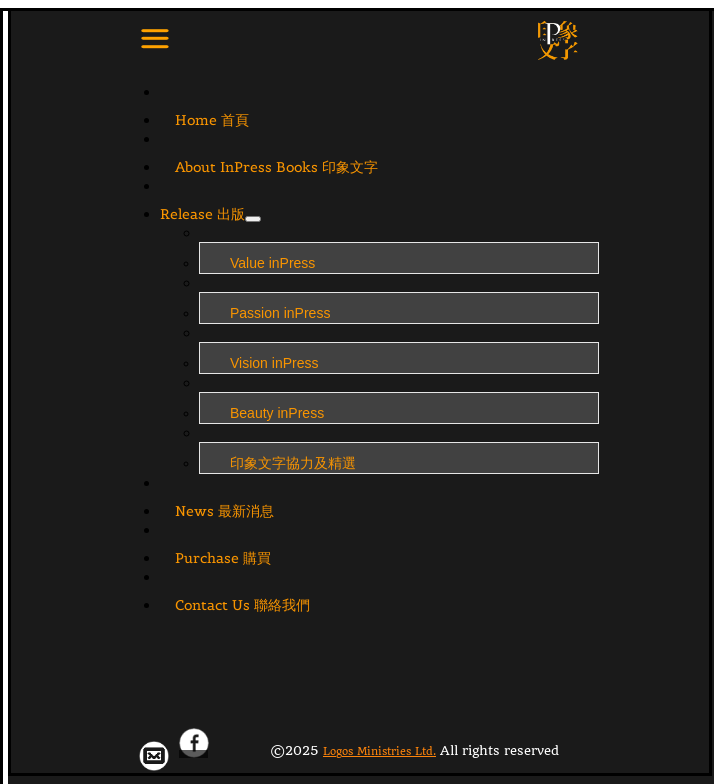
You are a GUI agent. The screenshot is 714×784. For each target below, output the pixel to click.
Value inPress (272, 263)
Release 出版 (202, 214)
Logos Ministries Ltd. (379, 751)
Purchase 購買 (223, 558)
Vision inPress (274, 363)
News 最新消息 (224, 511)
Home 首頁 (212, 120)
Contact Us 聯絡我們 (242, 605)
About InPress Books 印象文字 (276, 167)
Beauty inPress (277, 413)
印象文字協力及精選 (293, 463)
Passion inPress (280, 313)
